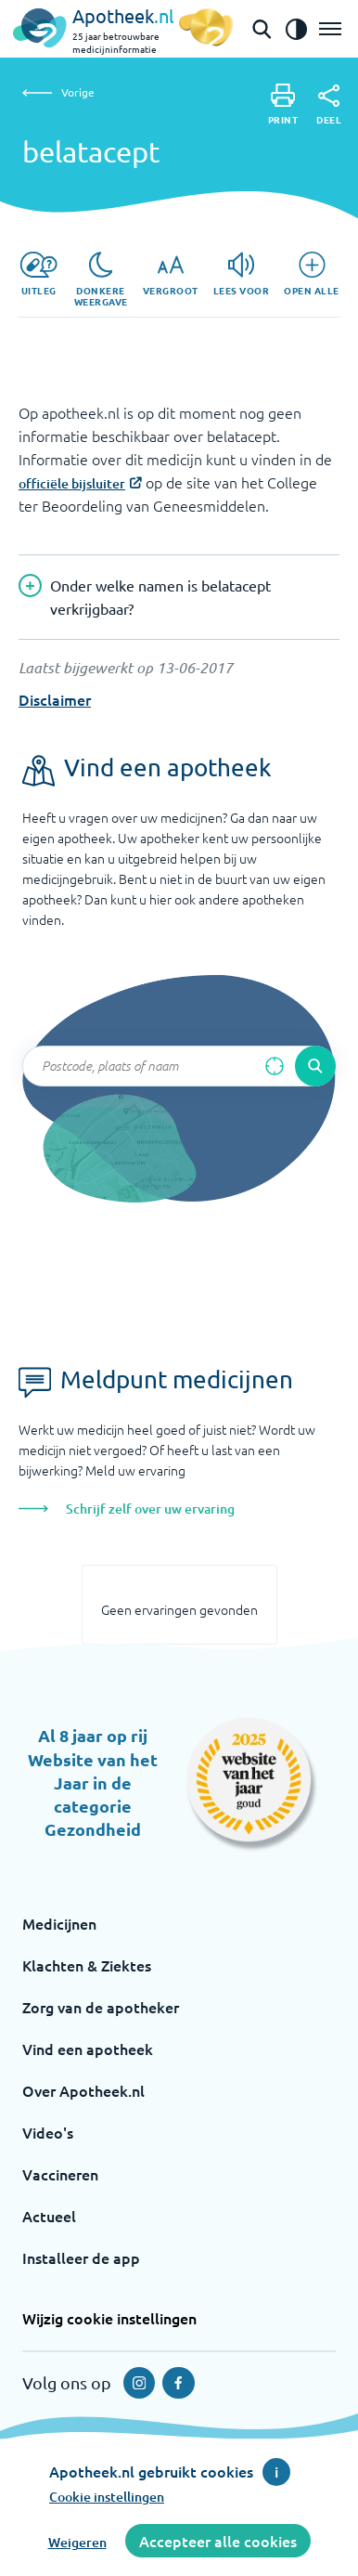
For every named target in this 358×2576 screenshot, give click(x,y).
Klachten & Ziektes (86, 1965)
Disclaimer (55, 699)
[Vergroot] (170, 274)
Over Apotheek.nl (83, 2090)
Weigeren (77, 2542)
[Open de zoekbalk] (261, 29)
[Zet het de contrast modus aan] (296, 29)
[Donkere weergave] (101, 279)
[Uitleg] (38, 274)
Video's (47, 2132)
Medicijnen (59, 1923)
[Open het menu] (330, 29)
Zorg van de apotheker (100, 2007)
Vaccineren (60, 2174)
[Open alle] (311, 274)
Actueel (49, 2215)
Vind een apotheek (87, 2048)
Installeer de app (81, 2257)
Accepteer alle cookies (218, 2540)
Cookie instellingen (106, 2496)
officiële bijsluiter (72, 483)
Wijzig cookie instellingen (109, 2318)
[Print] (283, 104)
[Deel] (328, 105)
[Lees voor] (241, 274)
